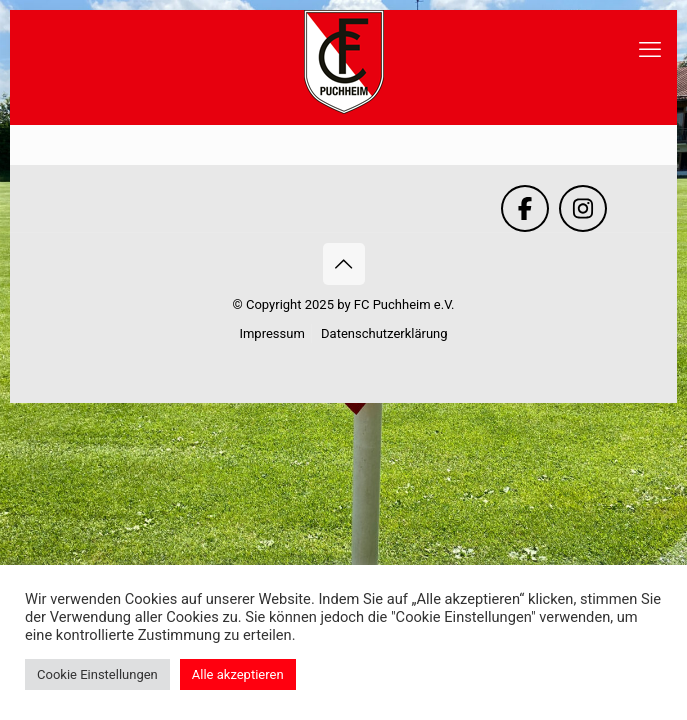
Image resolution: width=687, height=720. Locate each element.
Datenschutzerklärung (384, 333)
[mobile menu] (650, 50)
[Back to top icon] (344, 264)
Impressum (271, 333)
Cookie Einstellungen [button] (97, 674)
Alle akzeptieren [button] (238, 674)
